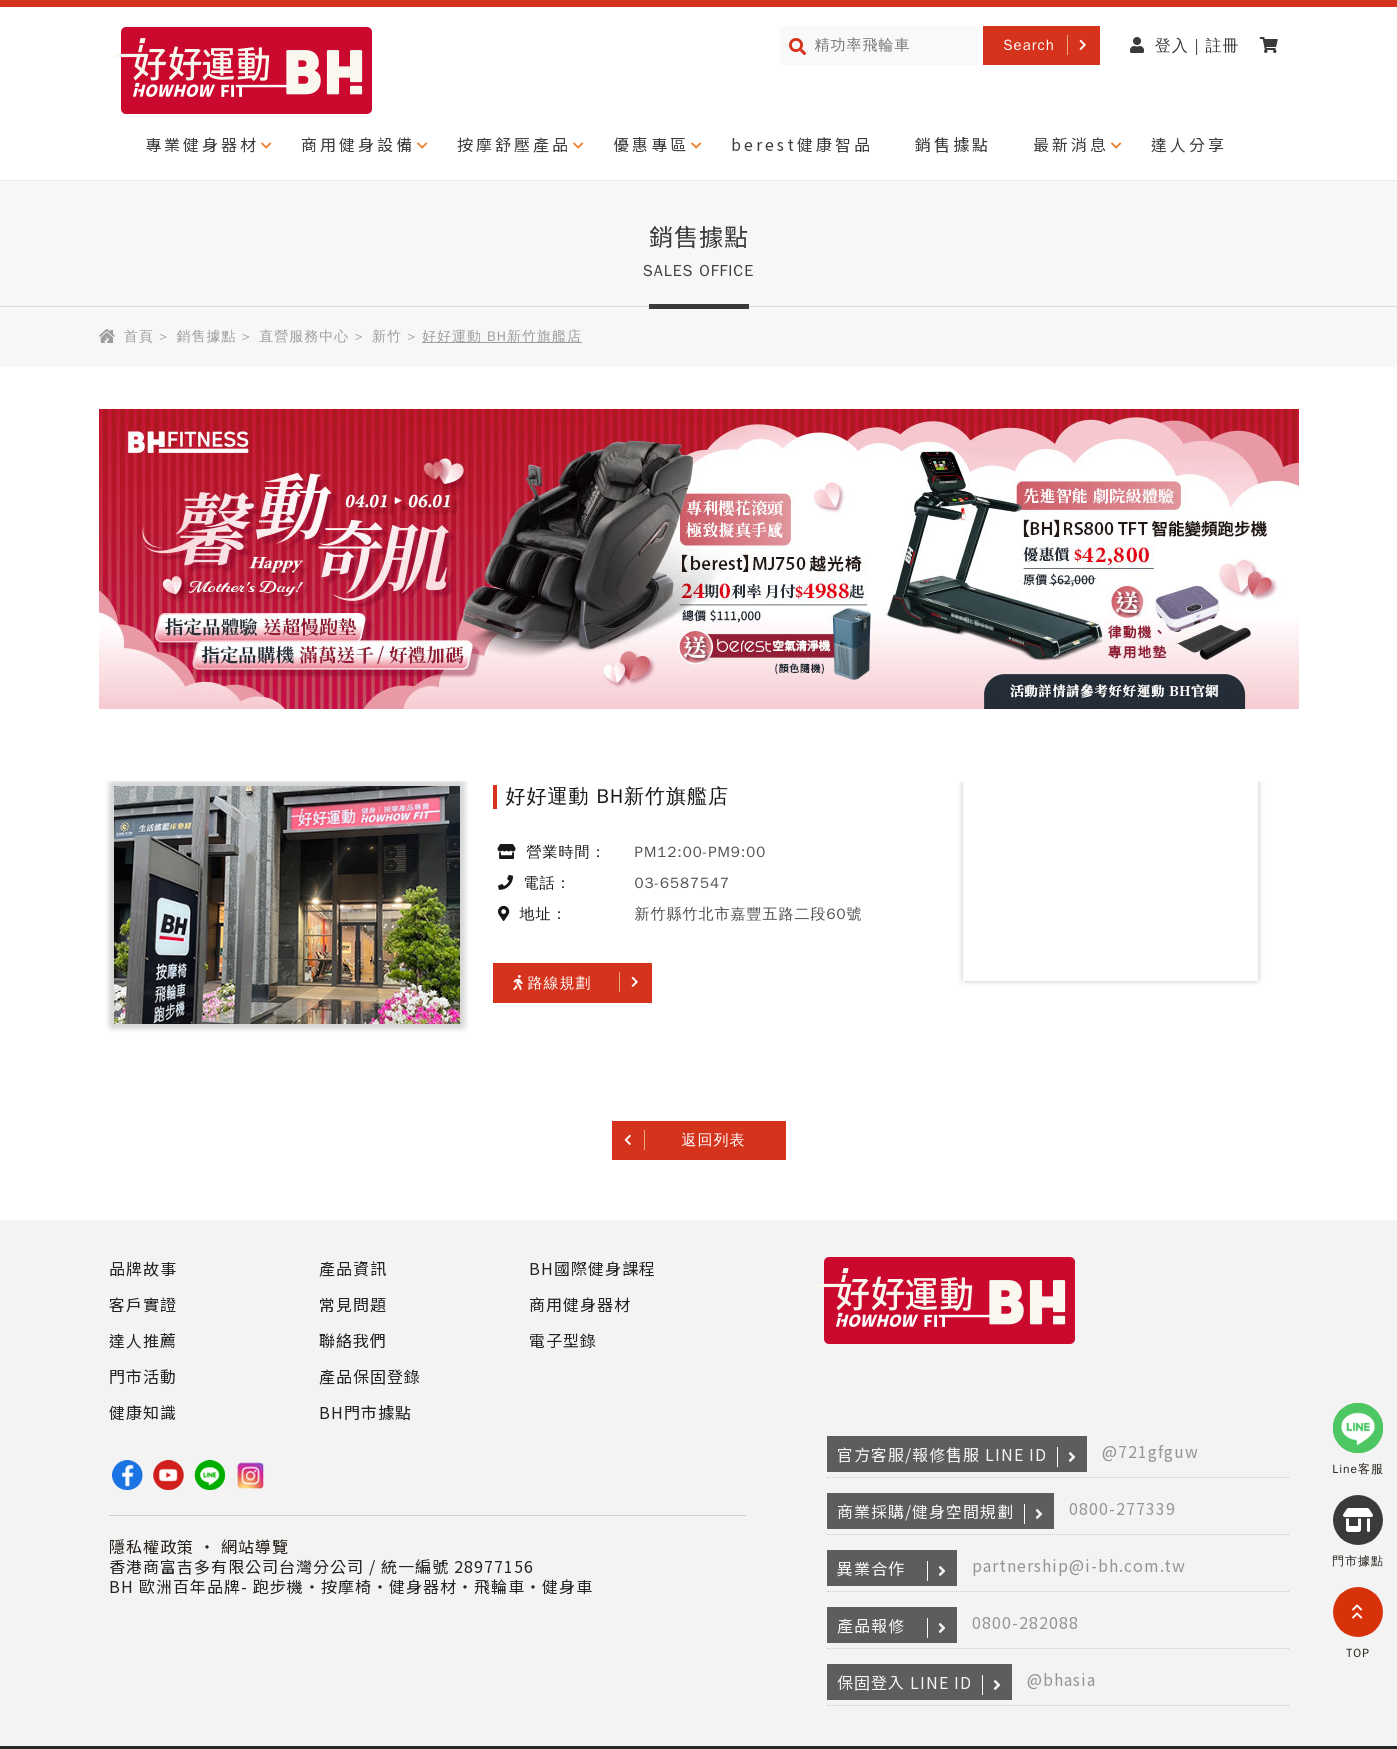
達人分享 (1189, 144)
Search (1029, 45)
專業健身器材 (202, 144)
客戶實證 (143, 1304)
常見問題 (353, 1304)
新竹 (387, 336)
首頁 (139, 336)
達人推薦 (143, 1340)
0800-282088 (1025, 1622)
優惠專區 (651, 144)
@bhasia (1061, 1679)
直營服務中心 (304, 336)
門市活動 (143, 1376)
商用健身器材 (580, 1304)
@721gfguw (1150, 1451)
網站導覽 (255, 1546)
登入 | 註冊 (1185, 46)
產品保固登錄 (370, 1376)
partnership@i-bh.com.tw (1079, 1565)
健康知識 (143, 1412)
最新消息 (1071, 144)
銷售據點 (953, 144)
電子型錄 (563, 1340)
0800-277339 (1122, 1508)
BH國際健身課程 (592, 1268)
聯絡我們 (353, 1340)
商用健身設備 (358, 144)
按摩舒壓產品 (514, 144)
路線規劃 (552, 983)
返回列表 (714, 1140)
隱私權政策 (151, 1546)
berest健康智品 (802, 144)
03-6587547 (682, 883)
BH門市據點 (365, 1412)
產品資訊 (353, 1268)
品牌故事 (143, 1268)
